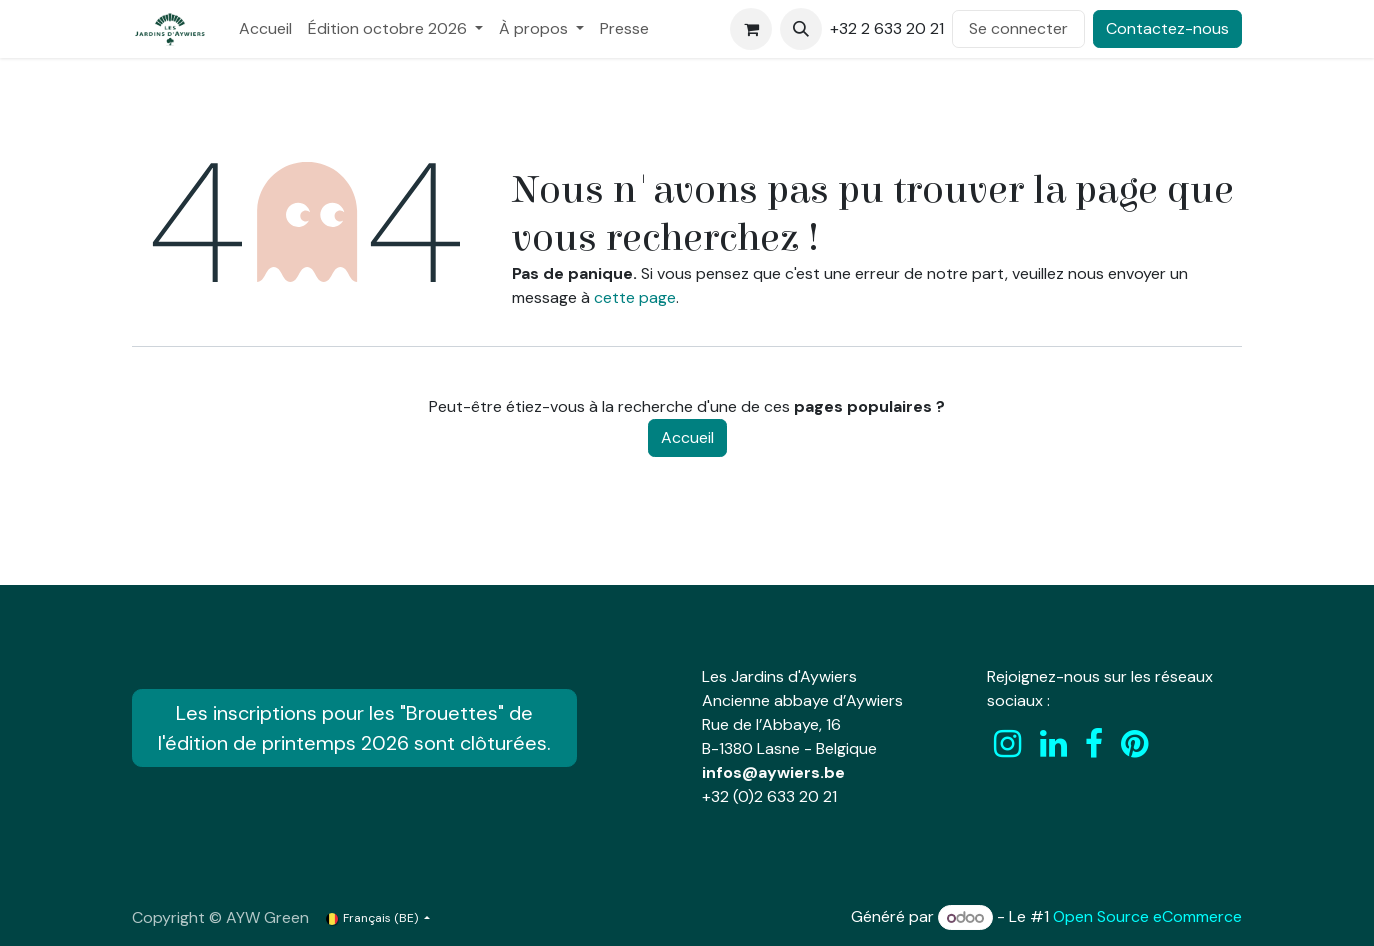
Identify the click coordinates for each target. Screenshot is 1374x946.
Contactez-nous (1167, 28)
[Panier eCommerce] (751, 29)
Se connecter (1018, 28)
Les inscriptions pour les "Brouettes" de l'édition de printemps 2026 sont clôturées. (354, 728)
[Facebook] (1094, 744)
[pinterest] (1134, 744)
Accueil (687, 437)
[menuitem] (265, 29)
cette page (635, 297)
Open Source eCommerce (1147, 917)
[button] (801, 29)
